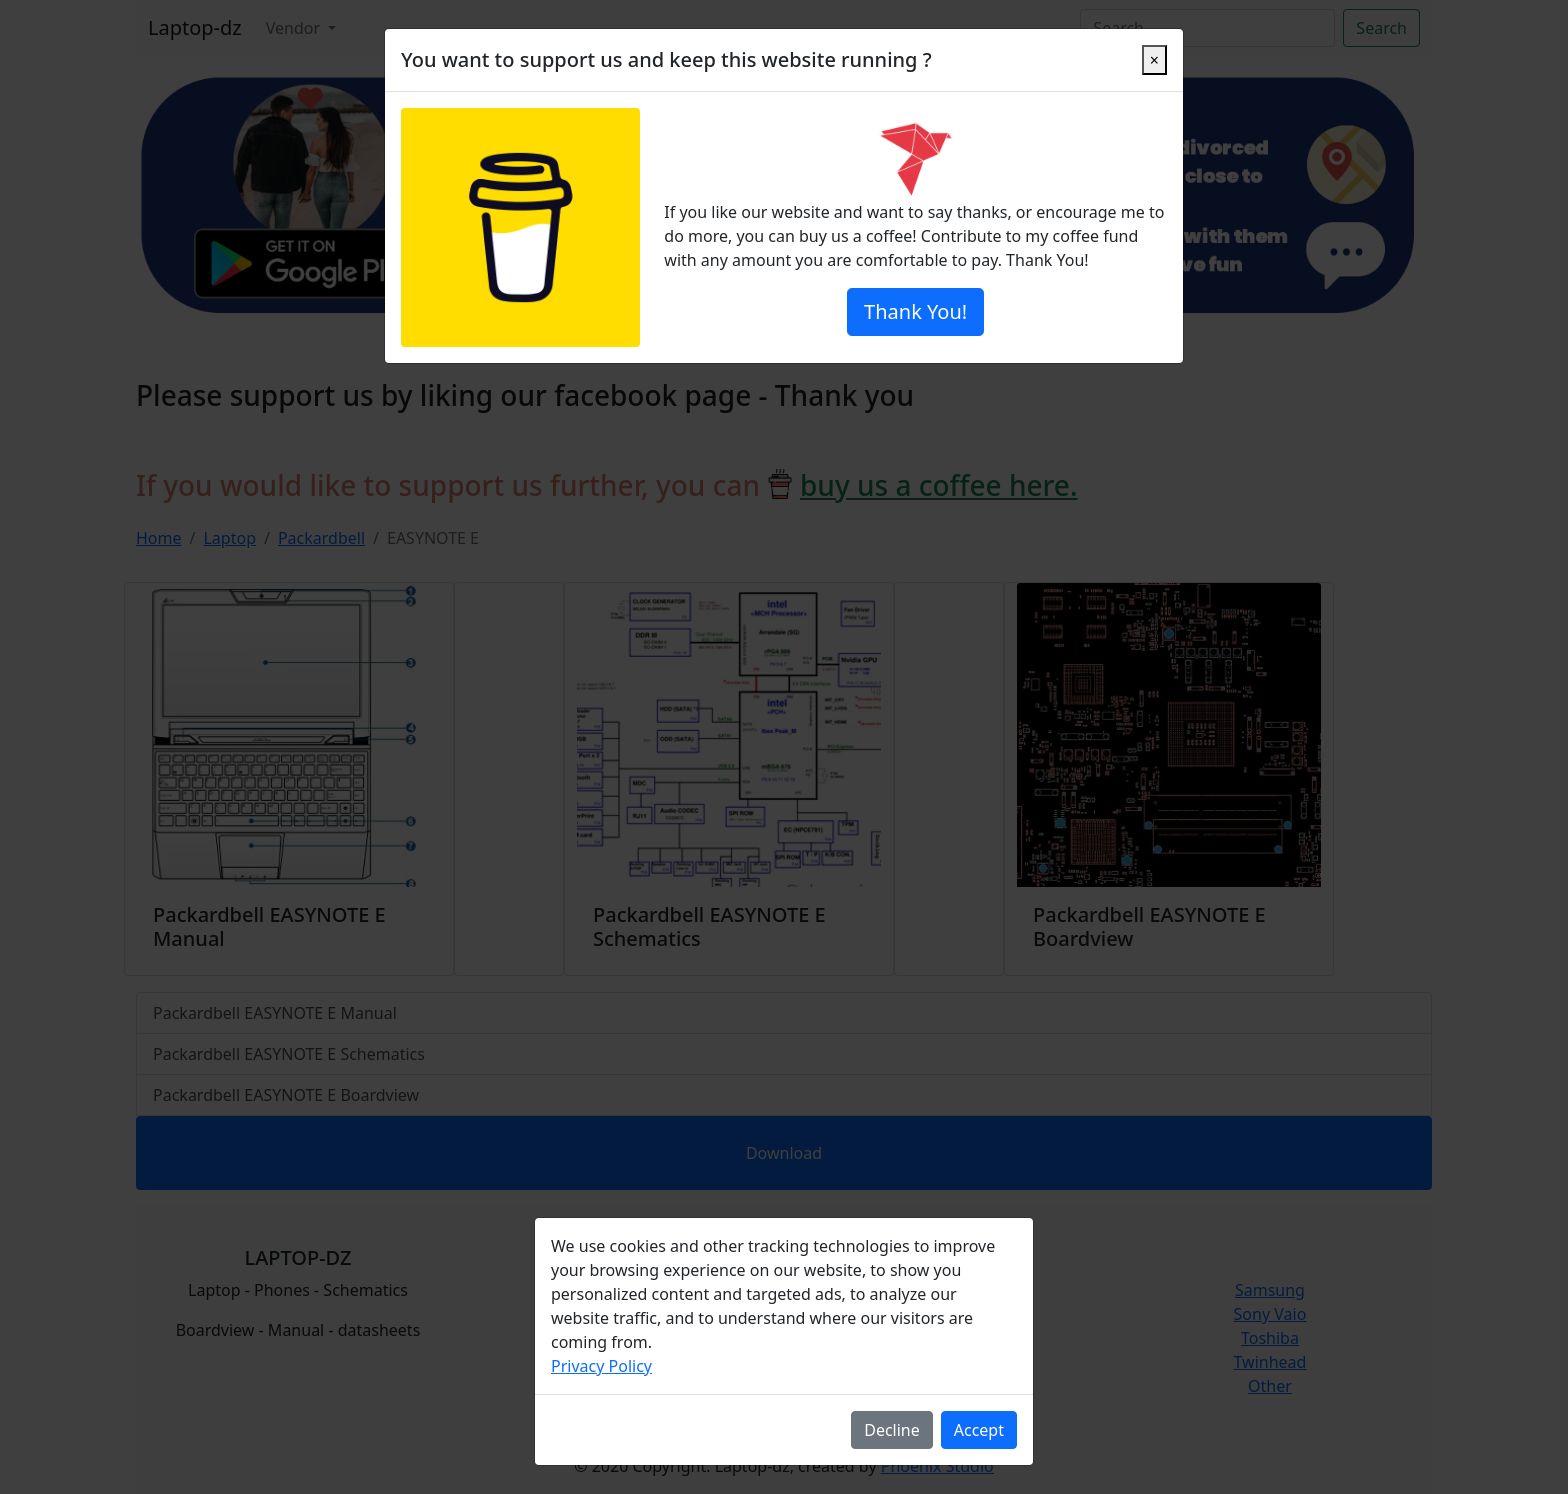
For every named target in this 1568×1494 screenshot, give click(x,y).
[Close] (1154, 60)
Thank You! (915, 311)
